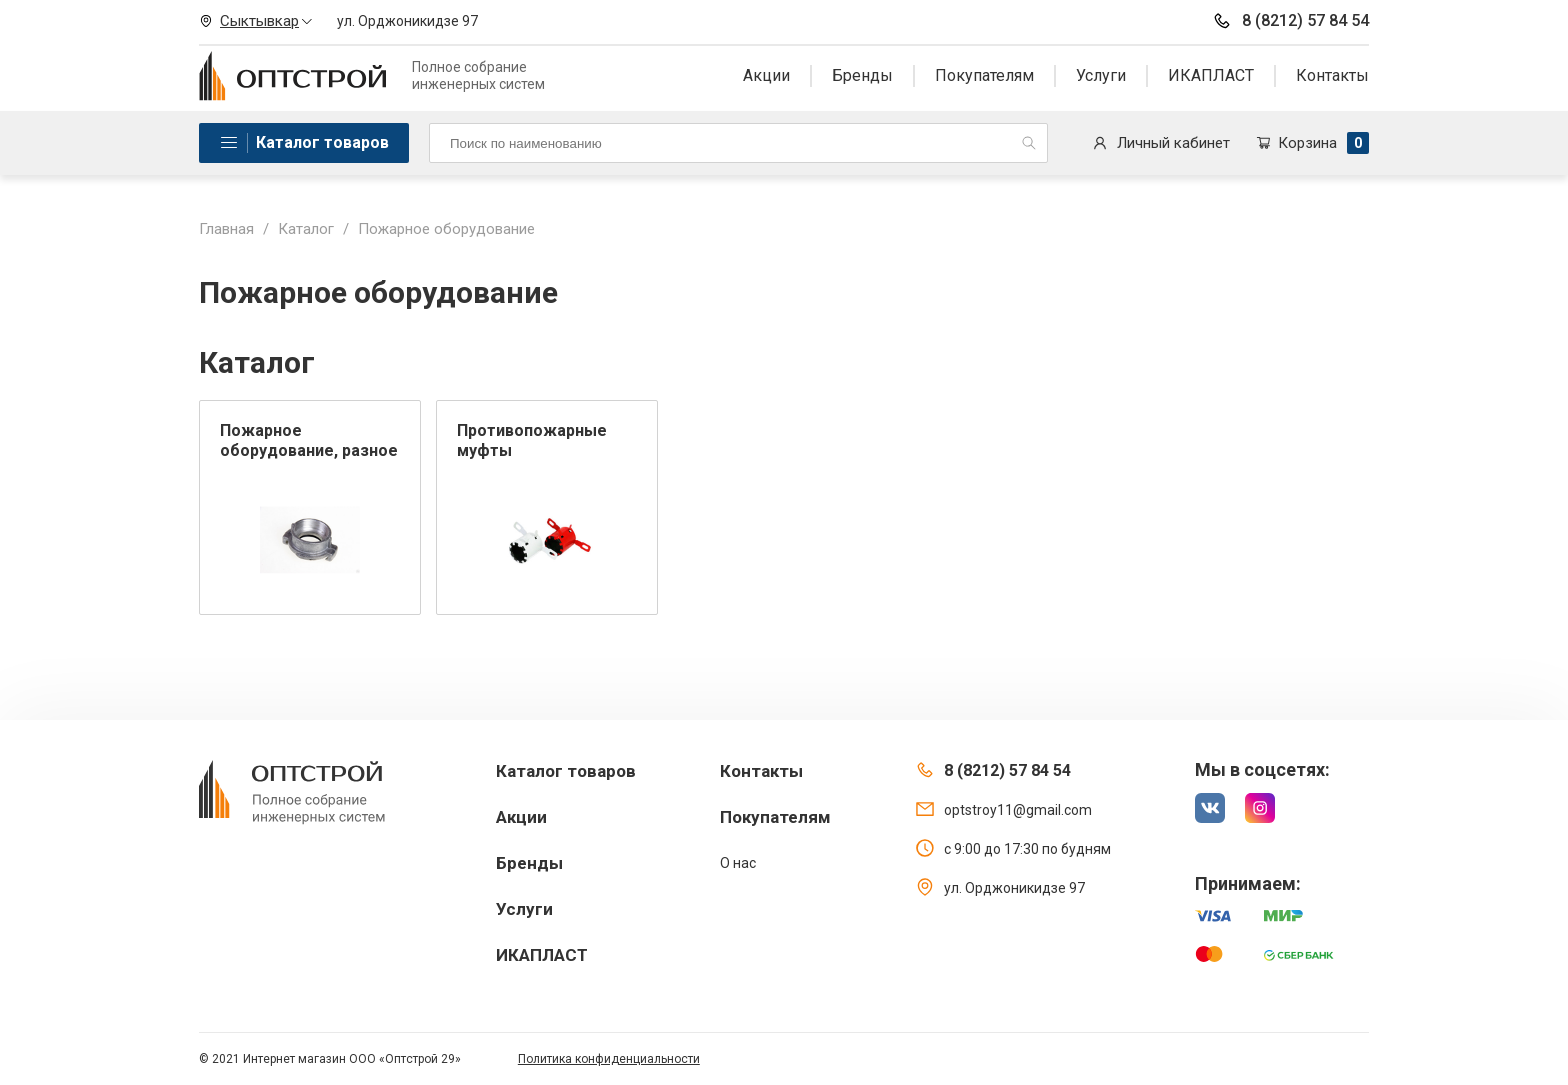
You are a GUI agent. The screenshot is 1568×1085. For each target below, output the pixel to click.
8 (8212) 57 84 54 (1290, 21)
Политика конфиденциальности (609, 1059)
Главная (226, 229)
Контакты (1332, 75)
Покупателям (984, 75)
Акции (766, 75)
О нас (738, 863)
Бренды (862, 75)
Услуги (1101, 75)
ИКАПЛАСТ (1211, 75)
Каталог (306, 229)
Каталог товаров (322, 142)
